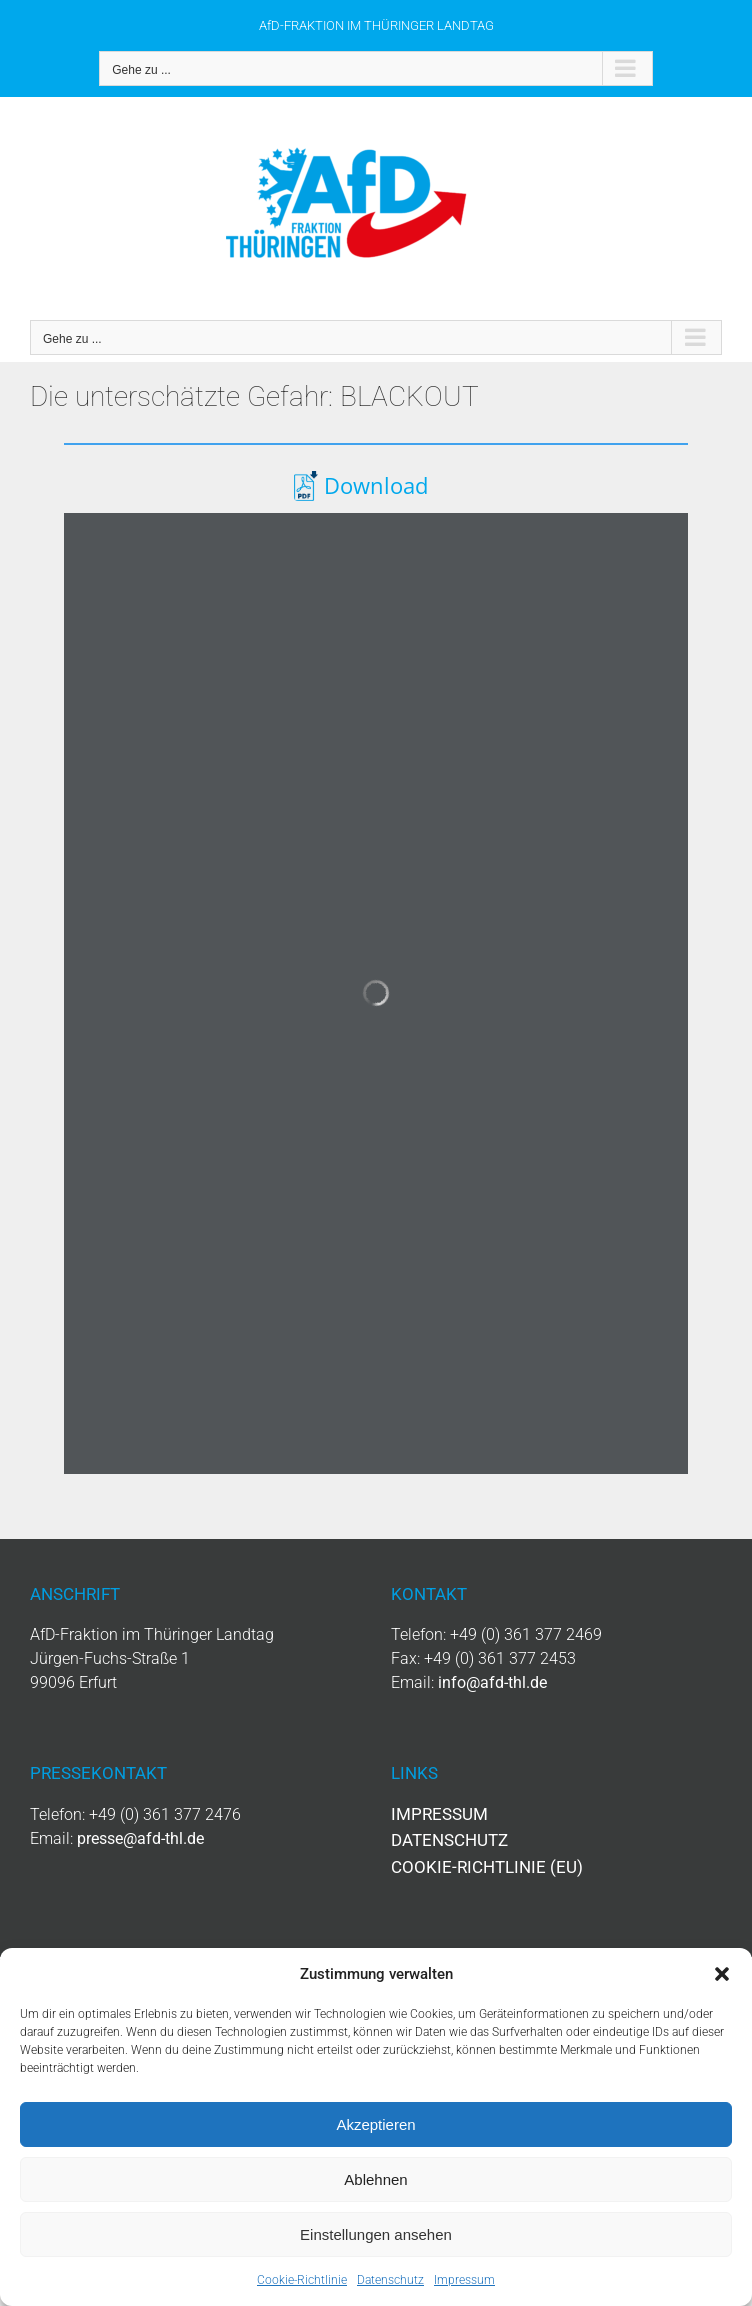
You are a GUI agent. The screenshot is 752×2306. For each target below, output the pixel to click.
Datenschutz (390, 2280)
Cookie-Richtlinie (302, 2280)
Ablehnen (375, 2179)
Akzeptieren (375, 2124)
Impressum (464, 2280)
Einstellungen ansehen (376, 2234)
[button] (722, 1974)
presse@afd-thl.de (140, 1838)
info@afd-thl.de (492, 1682)
